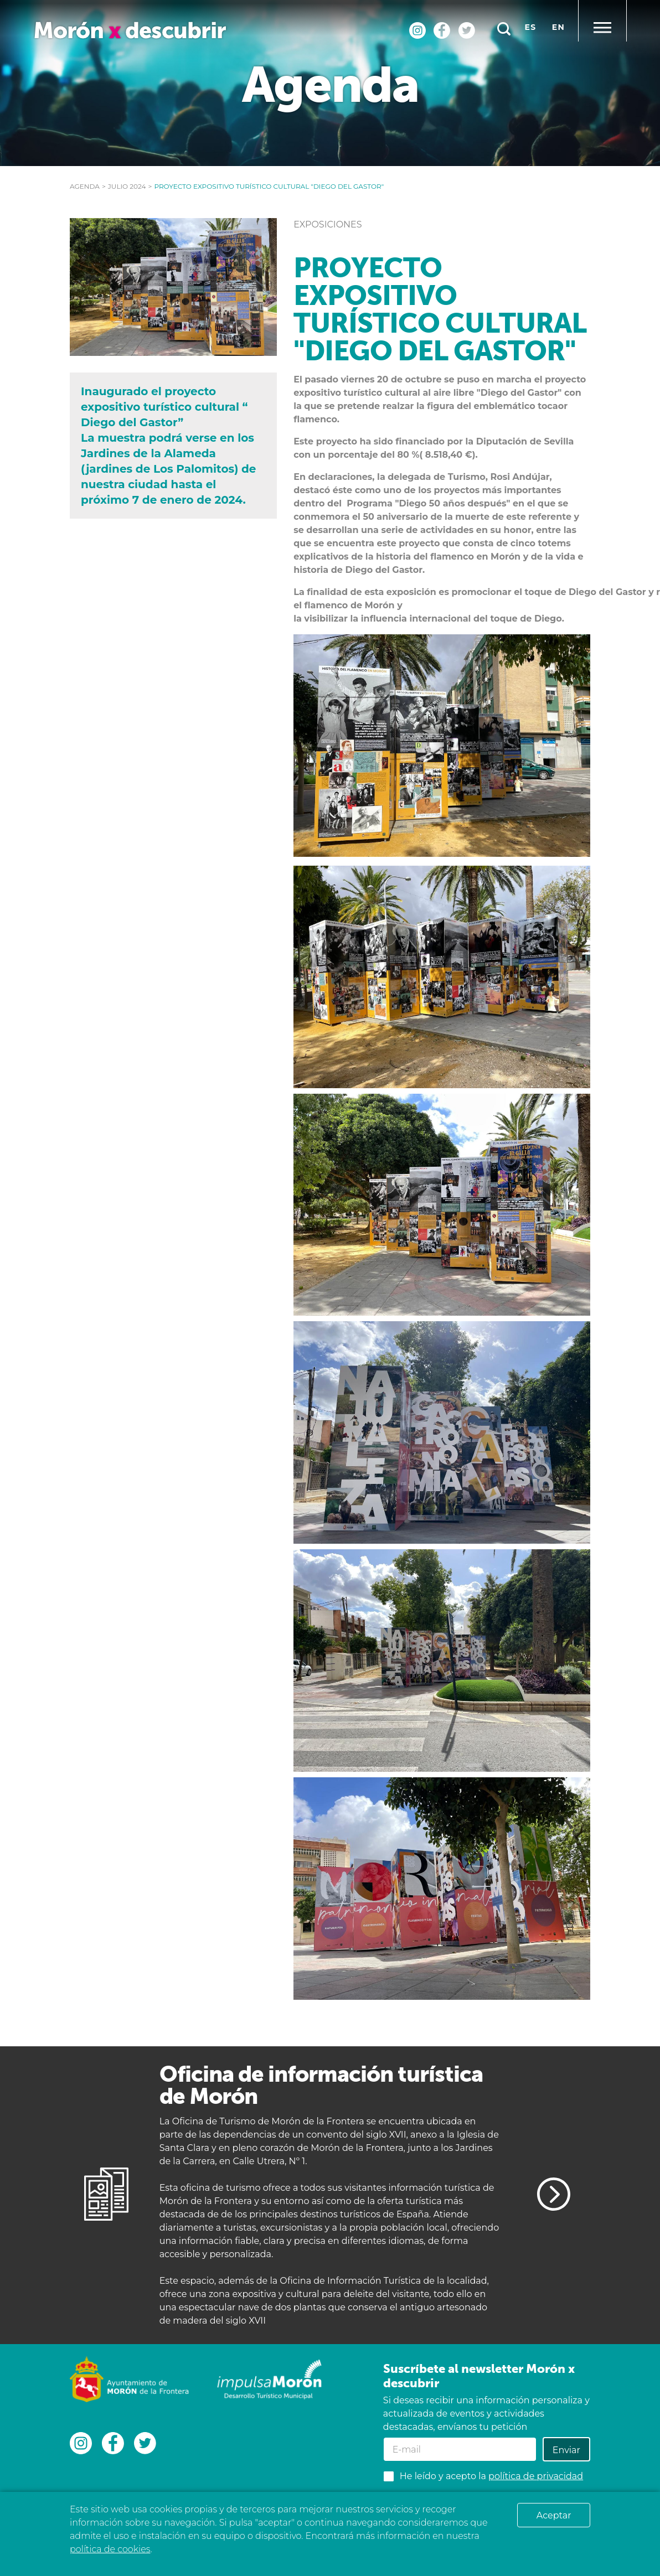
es (531, 27)
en (558, 27)
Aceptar (554, 2515)
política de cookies (110, 2549)
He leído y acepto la (491, 2476)
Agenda (85, 186)
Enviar (566, 2450)
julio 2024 (127, 186)
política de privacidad (535, 2476)
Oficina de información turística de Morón (321, 2084)
